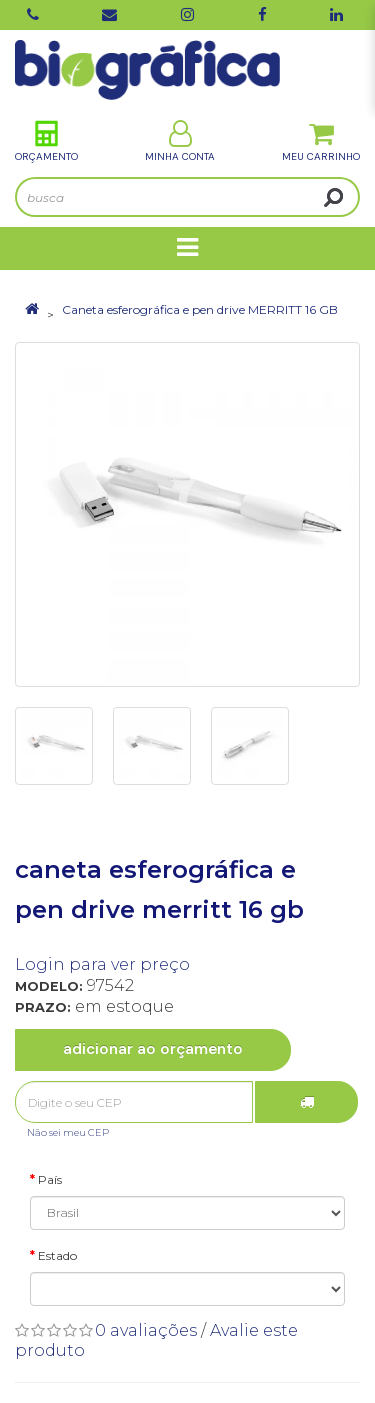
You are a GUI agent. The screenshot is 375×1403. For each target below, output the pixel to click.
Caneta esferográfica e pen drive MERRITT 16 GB (200, 309)
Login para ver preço (102, 964)
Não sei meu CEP (68, 1132)
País (50, 1179)
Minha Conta (180, 141)
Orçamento (46, 141)
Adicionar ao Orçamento (153, 1049)
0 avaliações (146, 1330)
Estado (57, 1255)
